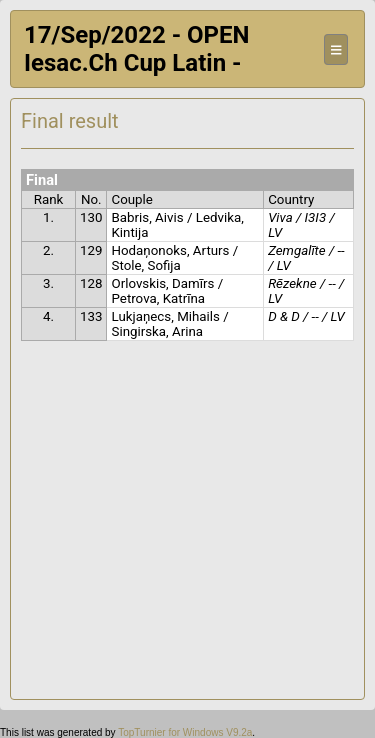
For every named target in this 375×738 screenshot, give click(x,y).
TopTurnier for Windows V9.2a (185, 732)
